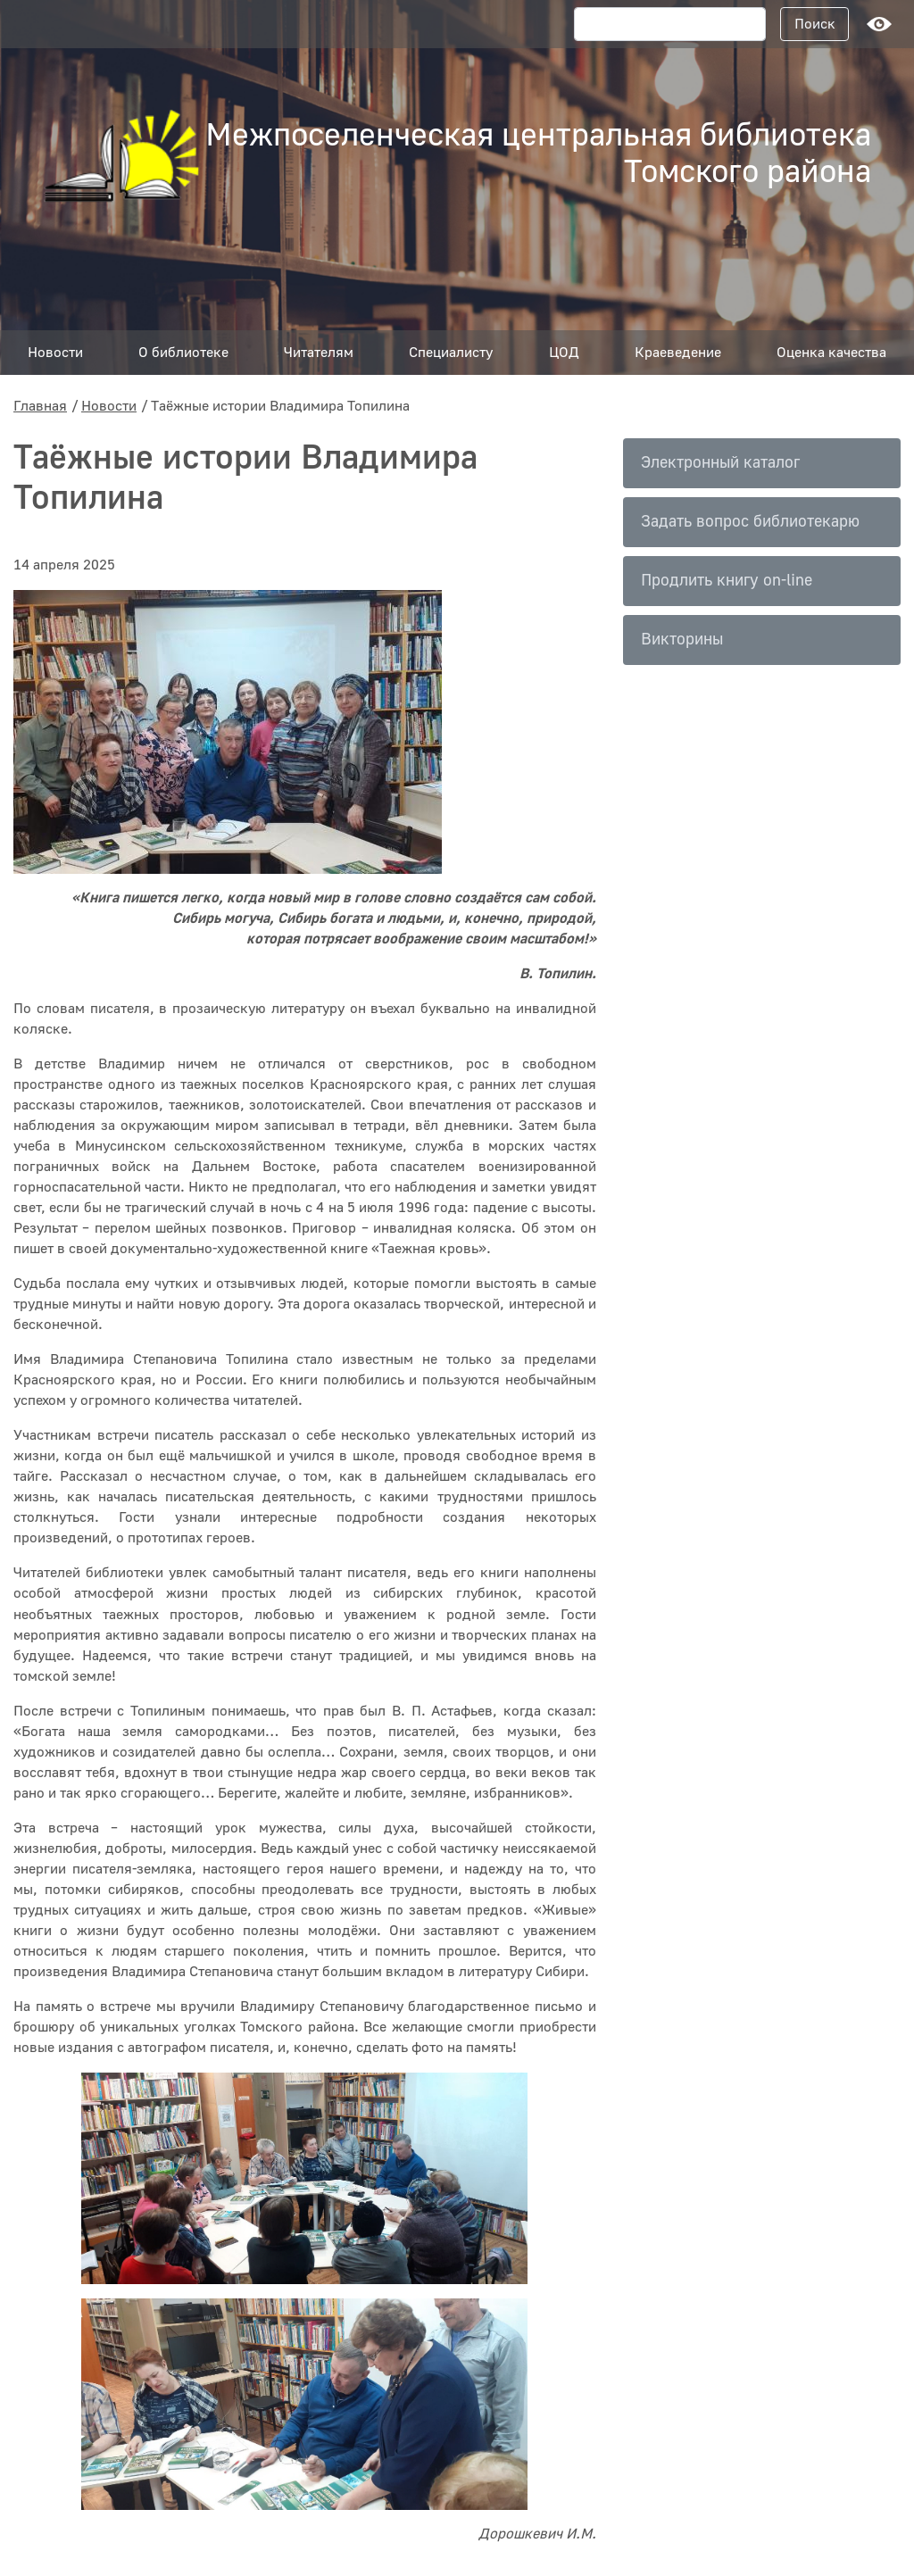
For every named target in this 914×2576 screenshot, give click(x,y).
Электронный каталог (720, 463)
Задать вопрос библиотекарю (750, 521)
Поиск (814, 24)
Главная (40, 406)
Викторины (682, 639)
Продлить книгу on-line (726, 580)
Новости (109, 406)
